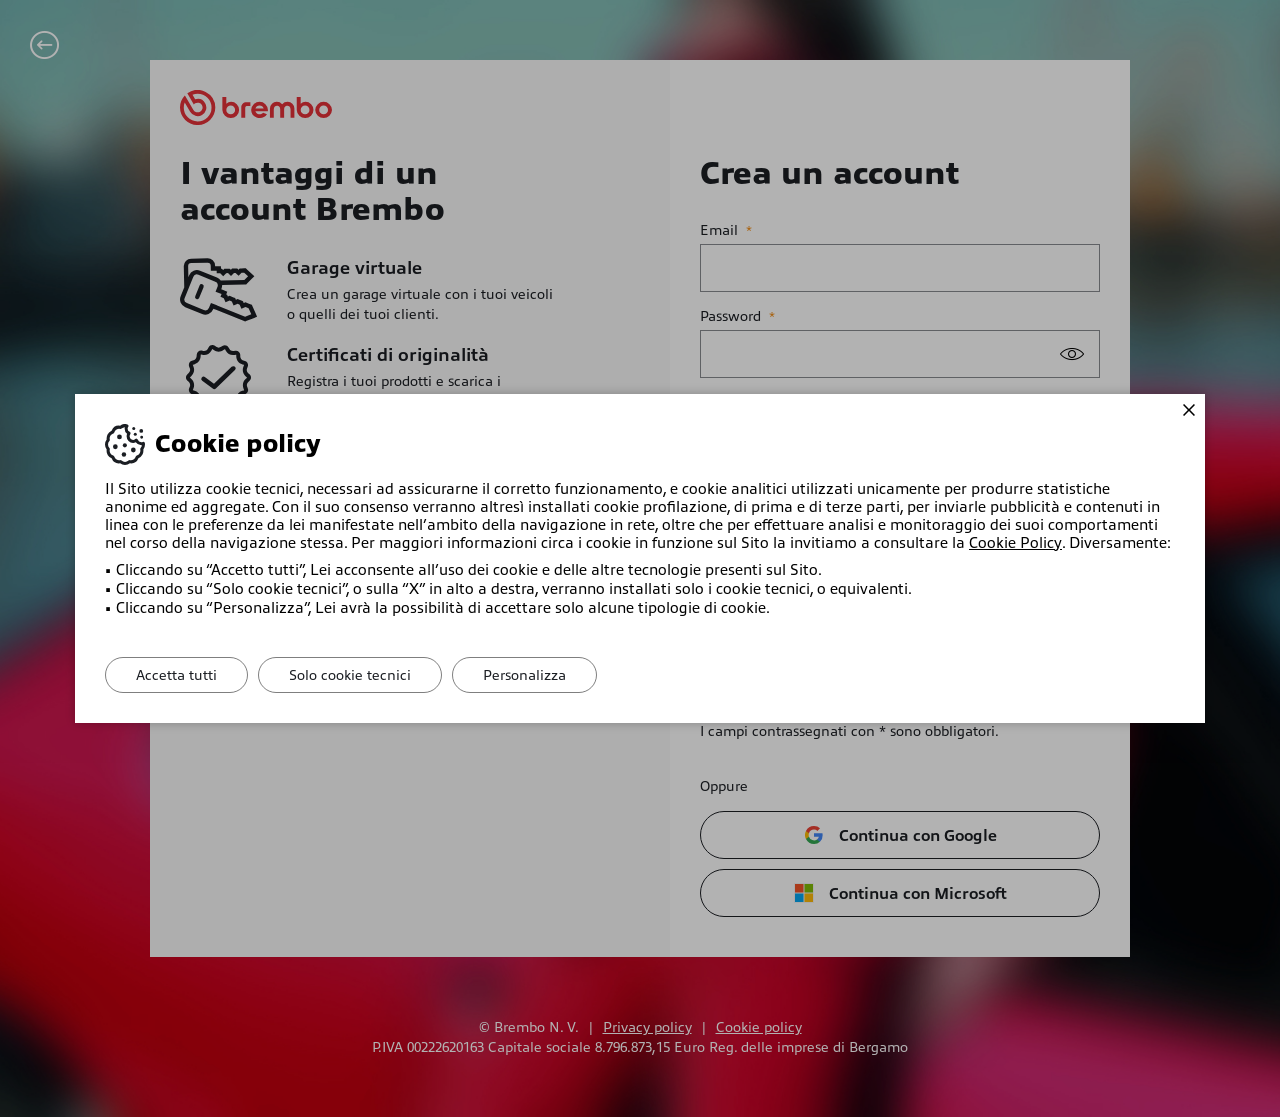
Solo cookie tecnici (350, 675)
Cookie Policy (1015, 543)
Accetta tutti (176, 675)
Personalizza (524, 675)
